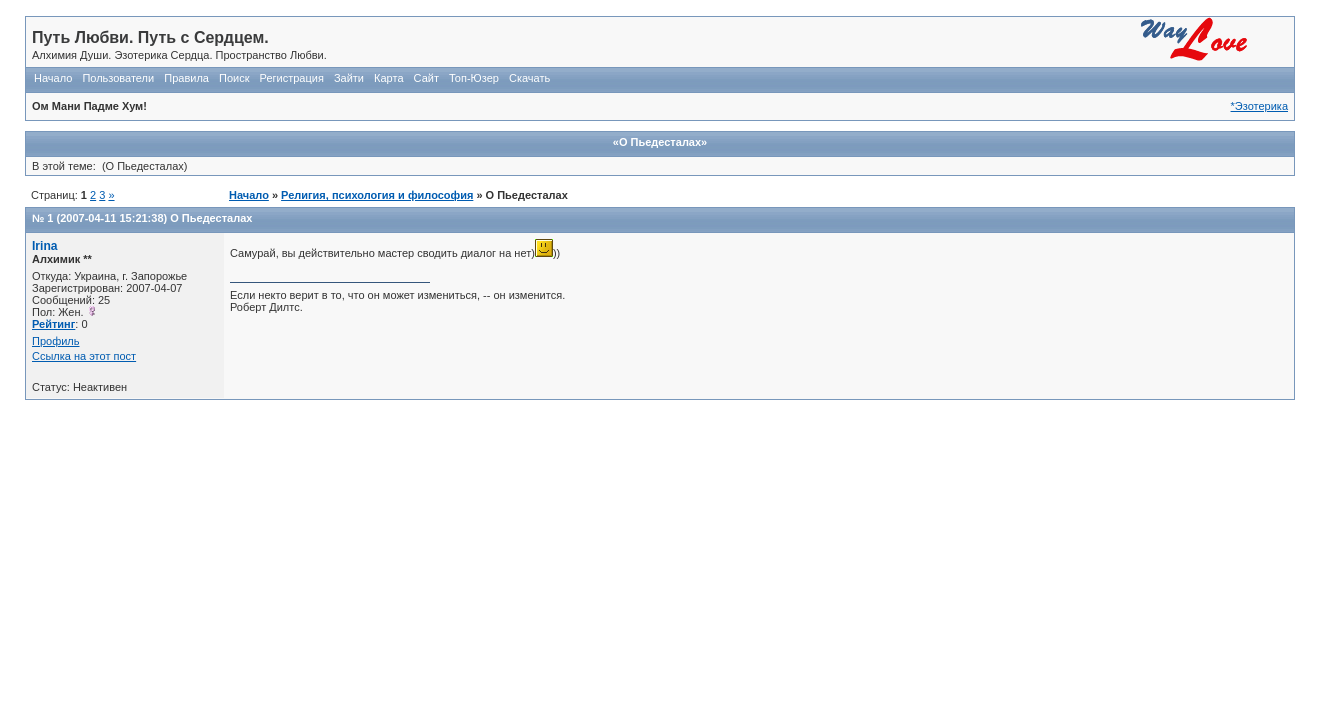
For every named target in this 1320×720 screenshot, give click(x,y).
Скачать (529, 78)
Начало (53, 78)
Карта (388, 78)
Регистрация (292, 78)
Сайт (426, 78)
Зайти (349, 78)
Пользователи (118, 78)
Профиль (56, 341)
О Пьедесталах (211, 218)
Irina (45, 246)
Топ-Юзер (474, 78)
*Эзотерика (1259, 106)
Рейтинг (53, 324)
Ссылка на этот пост (84, 356)
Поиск (234, 78)
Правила (186, 78)
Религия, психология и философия (377, 195)
